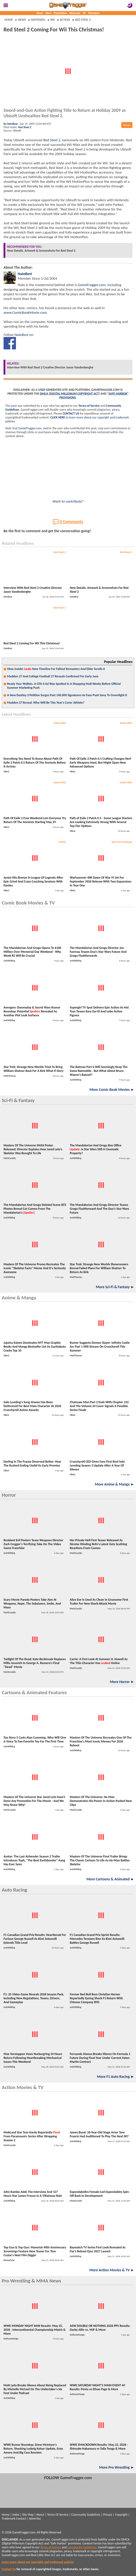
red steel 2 (83, 20)
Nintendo (74, 13)
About (40, 2515)
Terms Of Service (57, 2515)
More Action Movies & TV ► (111, 2270)
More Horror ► (122, 1681)
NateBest (12, 123)
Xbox (48, 13)
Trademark (8, 2518)
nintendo (38, 20)
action (65, 20)
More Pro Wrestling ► (116, 2467)
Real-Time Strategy (122, 841)
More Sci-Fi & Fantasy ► (115, 1287)
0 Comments (68, 522)
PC (84, 13)
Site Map (27, 2515)
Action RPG (59, 723)
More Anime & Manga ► (114, 1484)
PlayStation (60, 13)
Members (94, 13)
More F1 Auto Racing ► (115, 2076)
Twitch (62, 841)
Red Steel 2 (24, 127)
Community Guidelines (85, 2515)
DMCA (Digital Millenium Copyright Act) (70, 394)
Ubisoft (17, 130)
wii (52, 20)
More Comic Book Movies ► (111, 1089)
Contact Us (9, 2569)
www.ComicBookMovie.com (25, 312)
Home (8, 20)
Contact (21, 2518)
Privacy (107, 2515)
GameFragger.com (92, 285)
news (22, 20)
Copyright (121, 2515)
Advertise (35, 2518)
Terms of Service (89, 406)
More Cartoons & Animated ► (110, 1879)
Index (15, 2515)
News (39, 13)
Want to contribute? (68, 499)
